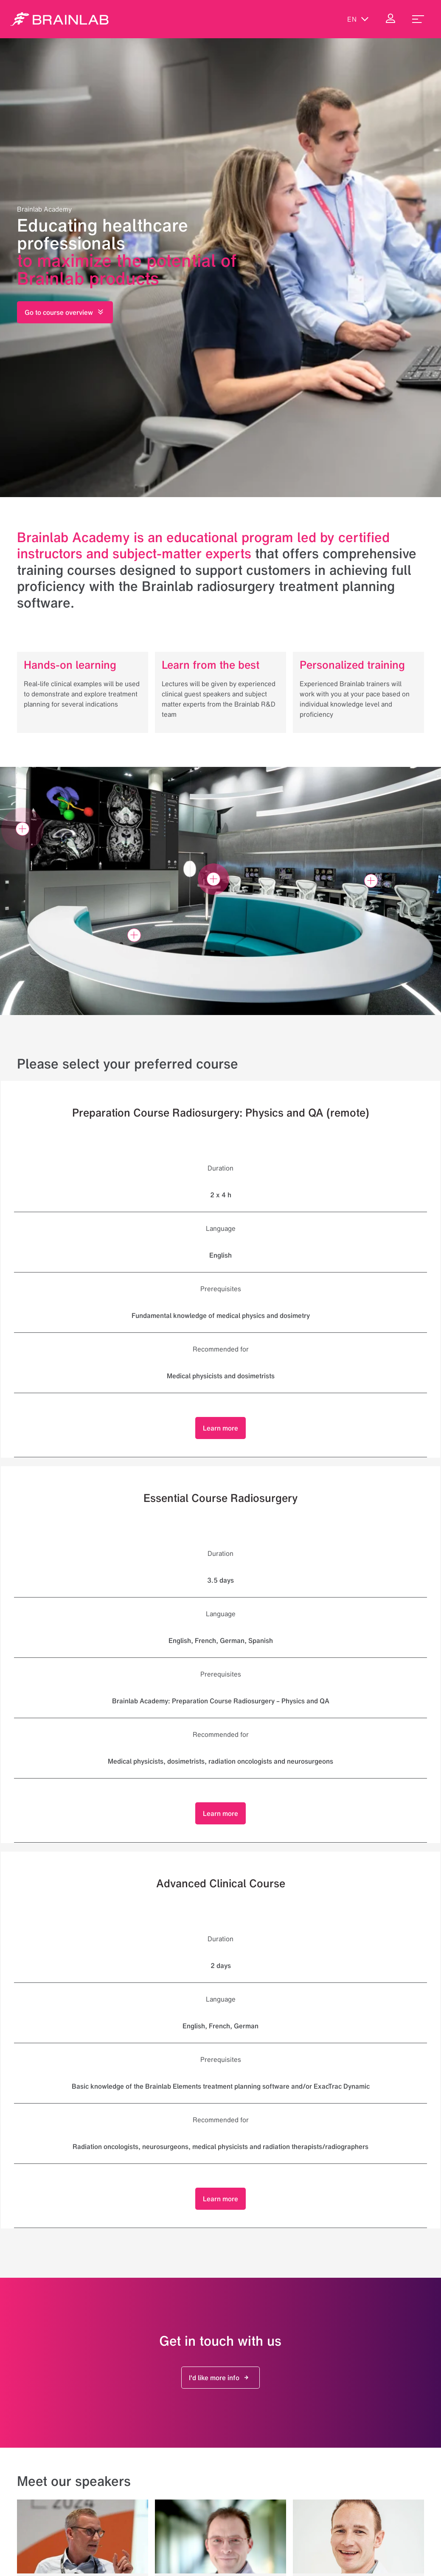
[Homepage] (59, 19)
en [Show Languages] (358, 19)
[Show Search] (322, 19)
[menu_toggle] (418, 19)
